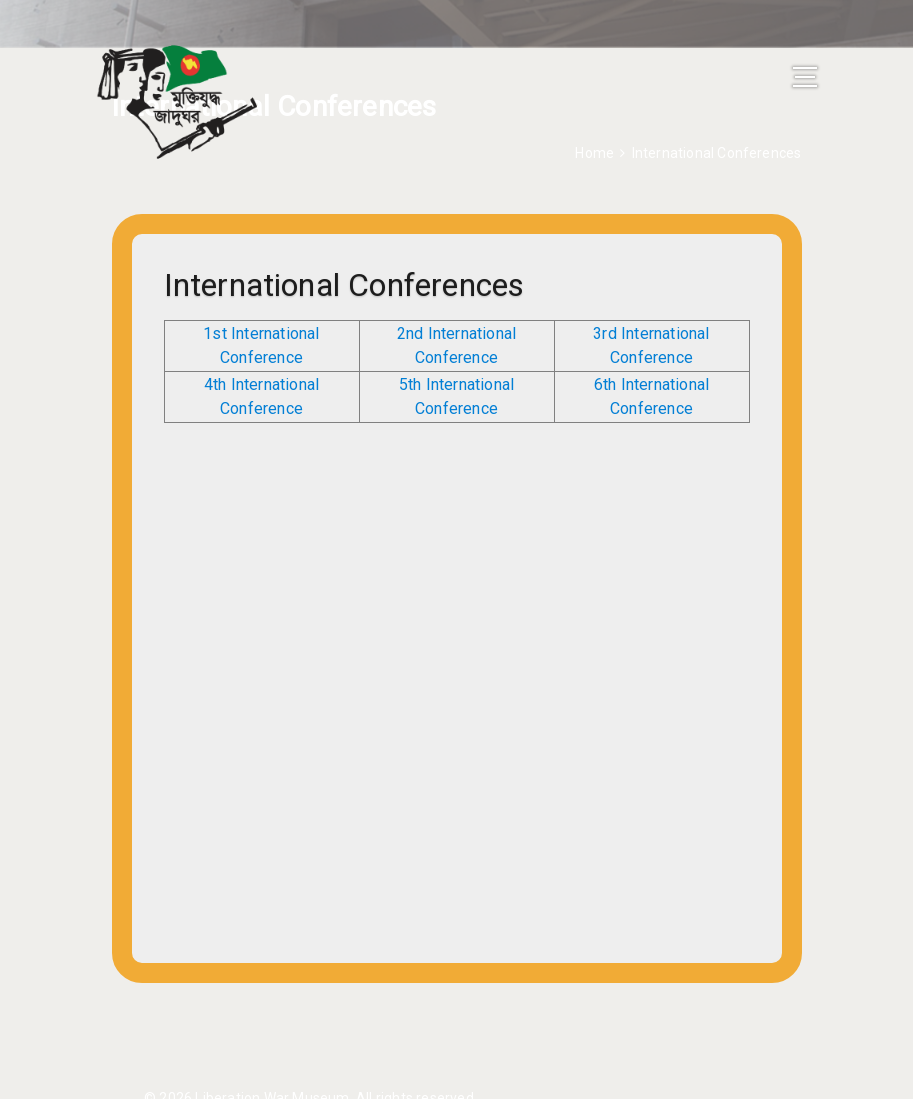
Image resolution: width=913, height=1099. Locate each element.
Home (594, 153)
